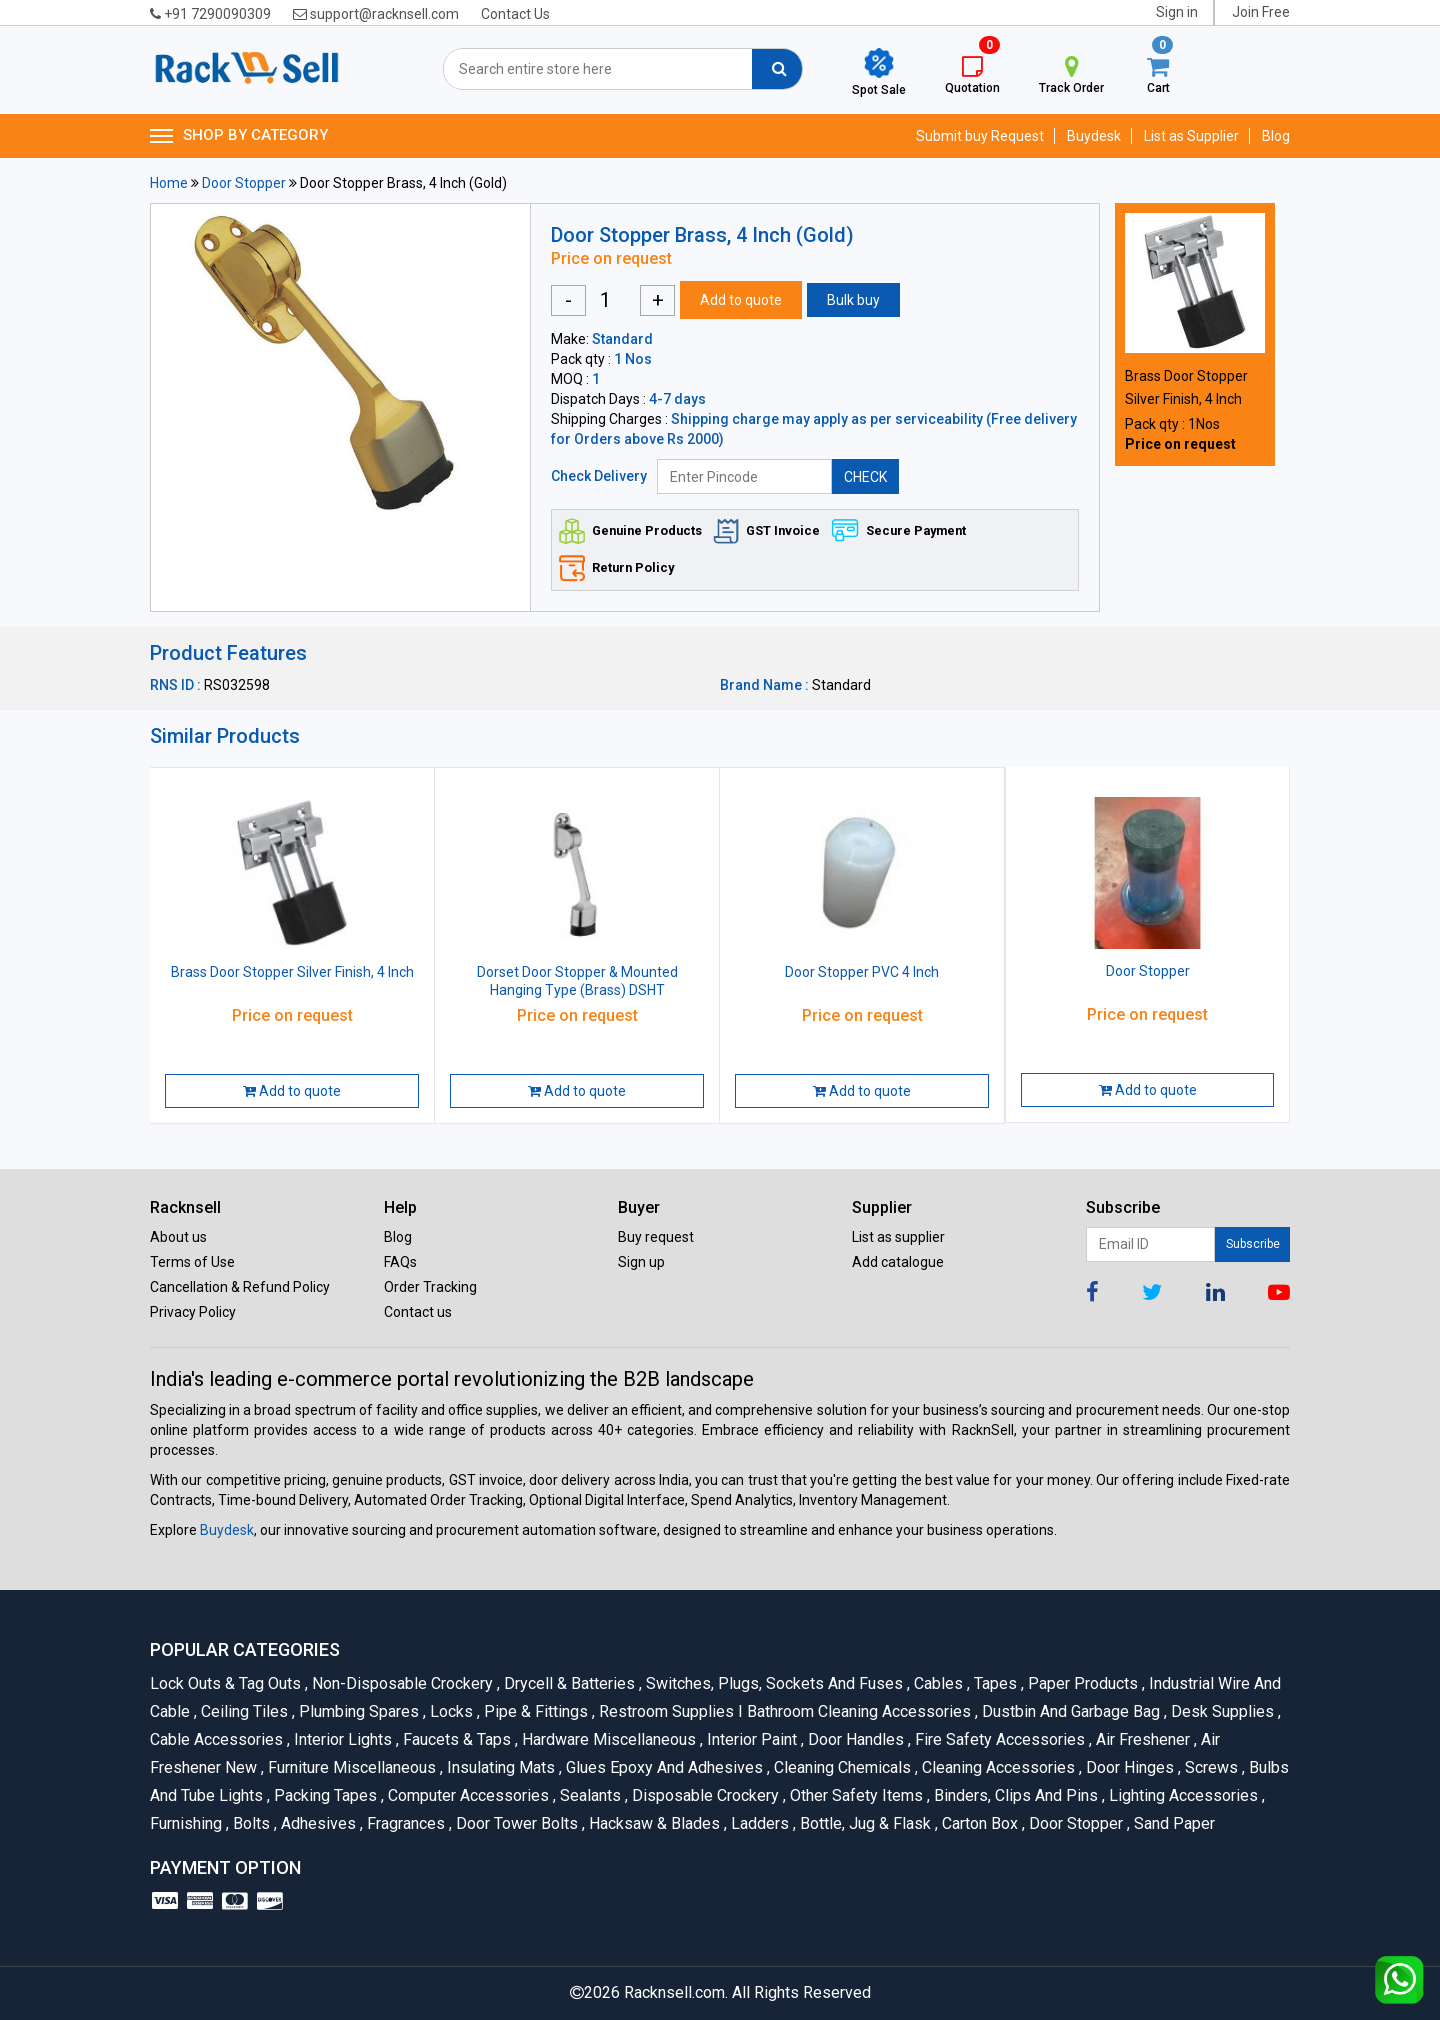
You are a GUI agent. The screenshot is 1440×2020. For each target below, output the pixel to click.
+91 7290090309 (210, 14)
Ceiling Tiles (243, 1711)
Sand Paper (1171, 1823)
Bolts (250, 1823)
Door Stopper (244, 183)
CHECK (865, 477)
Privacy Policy (193, 1312)
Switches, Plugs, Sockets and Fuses (773, 1683)
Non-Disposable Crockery (401, 1683)
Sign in (1177, 12)
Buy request (656, 1237)
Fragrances (404, 1823)
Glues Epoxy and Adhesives (663, 1767)
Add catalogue (898, 1262)
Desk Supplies (1221, 1711)
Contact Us (515, 14)
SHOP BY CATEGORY (239, 136)
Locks (450, 1711)
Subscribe (1253, 1244)
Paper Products (1081, 1683)
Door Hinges (1128, 1767)
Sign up (641, 1262)
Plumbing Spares (357, 1711)
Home (169, 183)
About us (178, 1237)
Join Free (1261, 12)
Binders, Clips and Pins (1014, 1795)
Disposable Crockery (704, 1795)
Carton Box (978, 1823)
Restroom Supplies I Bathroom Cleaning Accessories (783, 1711)
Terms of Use (192, 1262)
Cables (937, 1683)
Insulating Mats (499, 1767)
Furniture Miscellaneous (350, 1767)
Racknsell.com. (676, 1992)
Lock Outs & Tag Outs (227, 1683)
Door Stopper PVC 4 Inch (862, 972)
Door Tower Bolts (515, 1823)
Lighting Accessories (1182, 1795)
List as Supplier (1191, 136)
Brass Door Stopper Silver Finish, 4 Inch (292, 972)
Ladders (758, 1823)
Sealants (589, 1795)
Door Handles (854, 1739)
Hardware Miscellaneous (607, 1739)
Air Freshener (1141, 1739)
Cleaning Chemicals (841, 1767)
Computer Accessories (467, 1795)
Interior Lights (341, 1739)
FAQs (400, 1262)
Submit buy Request (980, 136)
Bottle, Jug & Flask (864, 1823)
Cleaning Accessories (997, 1767)
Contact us (418, 1312)
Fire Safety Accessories (998, 1739)
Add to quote (741, 300)
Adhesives (317, 1823)
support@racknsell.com (376, 14)
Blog (1276, 136)
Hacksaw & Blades (653, 1823)
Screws (1210, 1767)
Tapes (994, 1683)
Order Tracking (430, 1287)
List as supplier (898, 1237)
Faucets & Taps (455, 1739)
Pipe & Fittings (534, 1711)
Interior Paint (750, 1739)
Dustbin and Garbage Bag (1069, 1711)
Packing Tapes (324, 1795)
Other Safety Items (855, 1795)
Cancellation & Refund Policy (240, 1287)
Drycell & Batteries (568, 1683)
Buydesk (1094, 136)
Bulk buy (853, 300)
